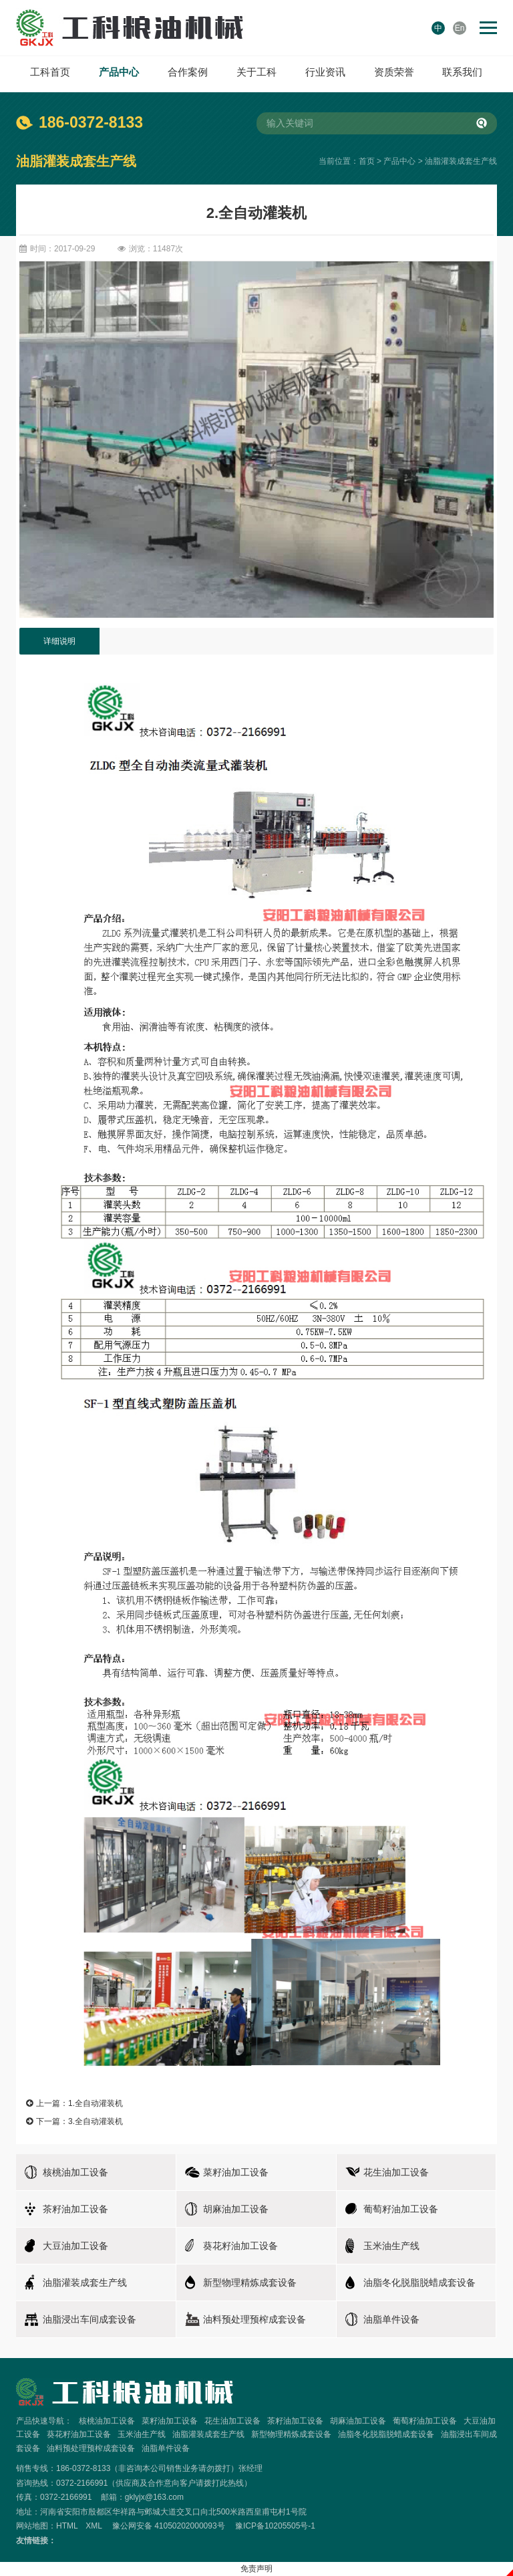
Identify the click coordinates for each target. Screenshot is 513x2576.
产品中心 (119, 72)
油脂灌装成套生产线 (461, 161)
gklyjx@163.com (154, 2497)
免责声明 (256, 2568)
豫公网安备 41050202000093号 (168, 2526)
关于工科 (256, 72)
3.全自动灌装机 (95, 2121)
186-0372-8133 (91, 122)
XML (94, 2526)
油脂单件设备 (166, 2448)
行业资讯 (325, 72)
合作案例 (188, 72)
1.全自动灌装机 (95, 2103)
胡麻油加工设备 (358, 2421)
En (460, 28)
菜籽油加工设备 (170, 2421)
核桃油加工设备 (107, 2421)
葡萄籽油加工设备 (425, 2421)
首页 (367, 161)
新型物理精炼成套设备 (291, 2434)
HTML (66, 2526)
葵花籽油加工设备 (79, 2434)
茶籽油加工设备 (295, 2421)
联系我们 (462, 72)
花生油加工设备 (232, 2421)
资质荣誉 (394, 72)
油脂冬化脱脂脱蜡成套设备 (386, 2434)
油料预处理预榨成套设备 (91, 2448)
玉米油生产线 (142, 2434)
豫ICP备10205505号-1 (275, 2526)
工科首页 (50, 72)
